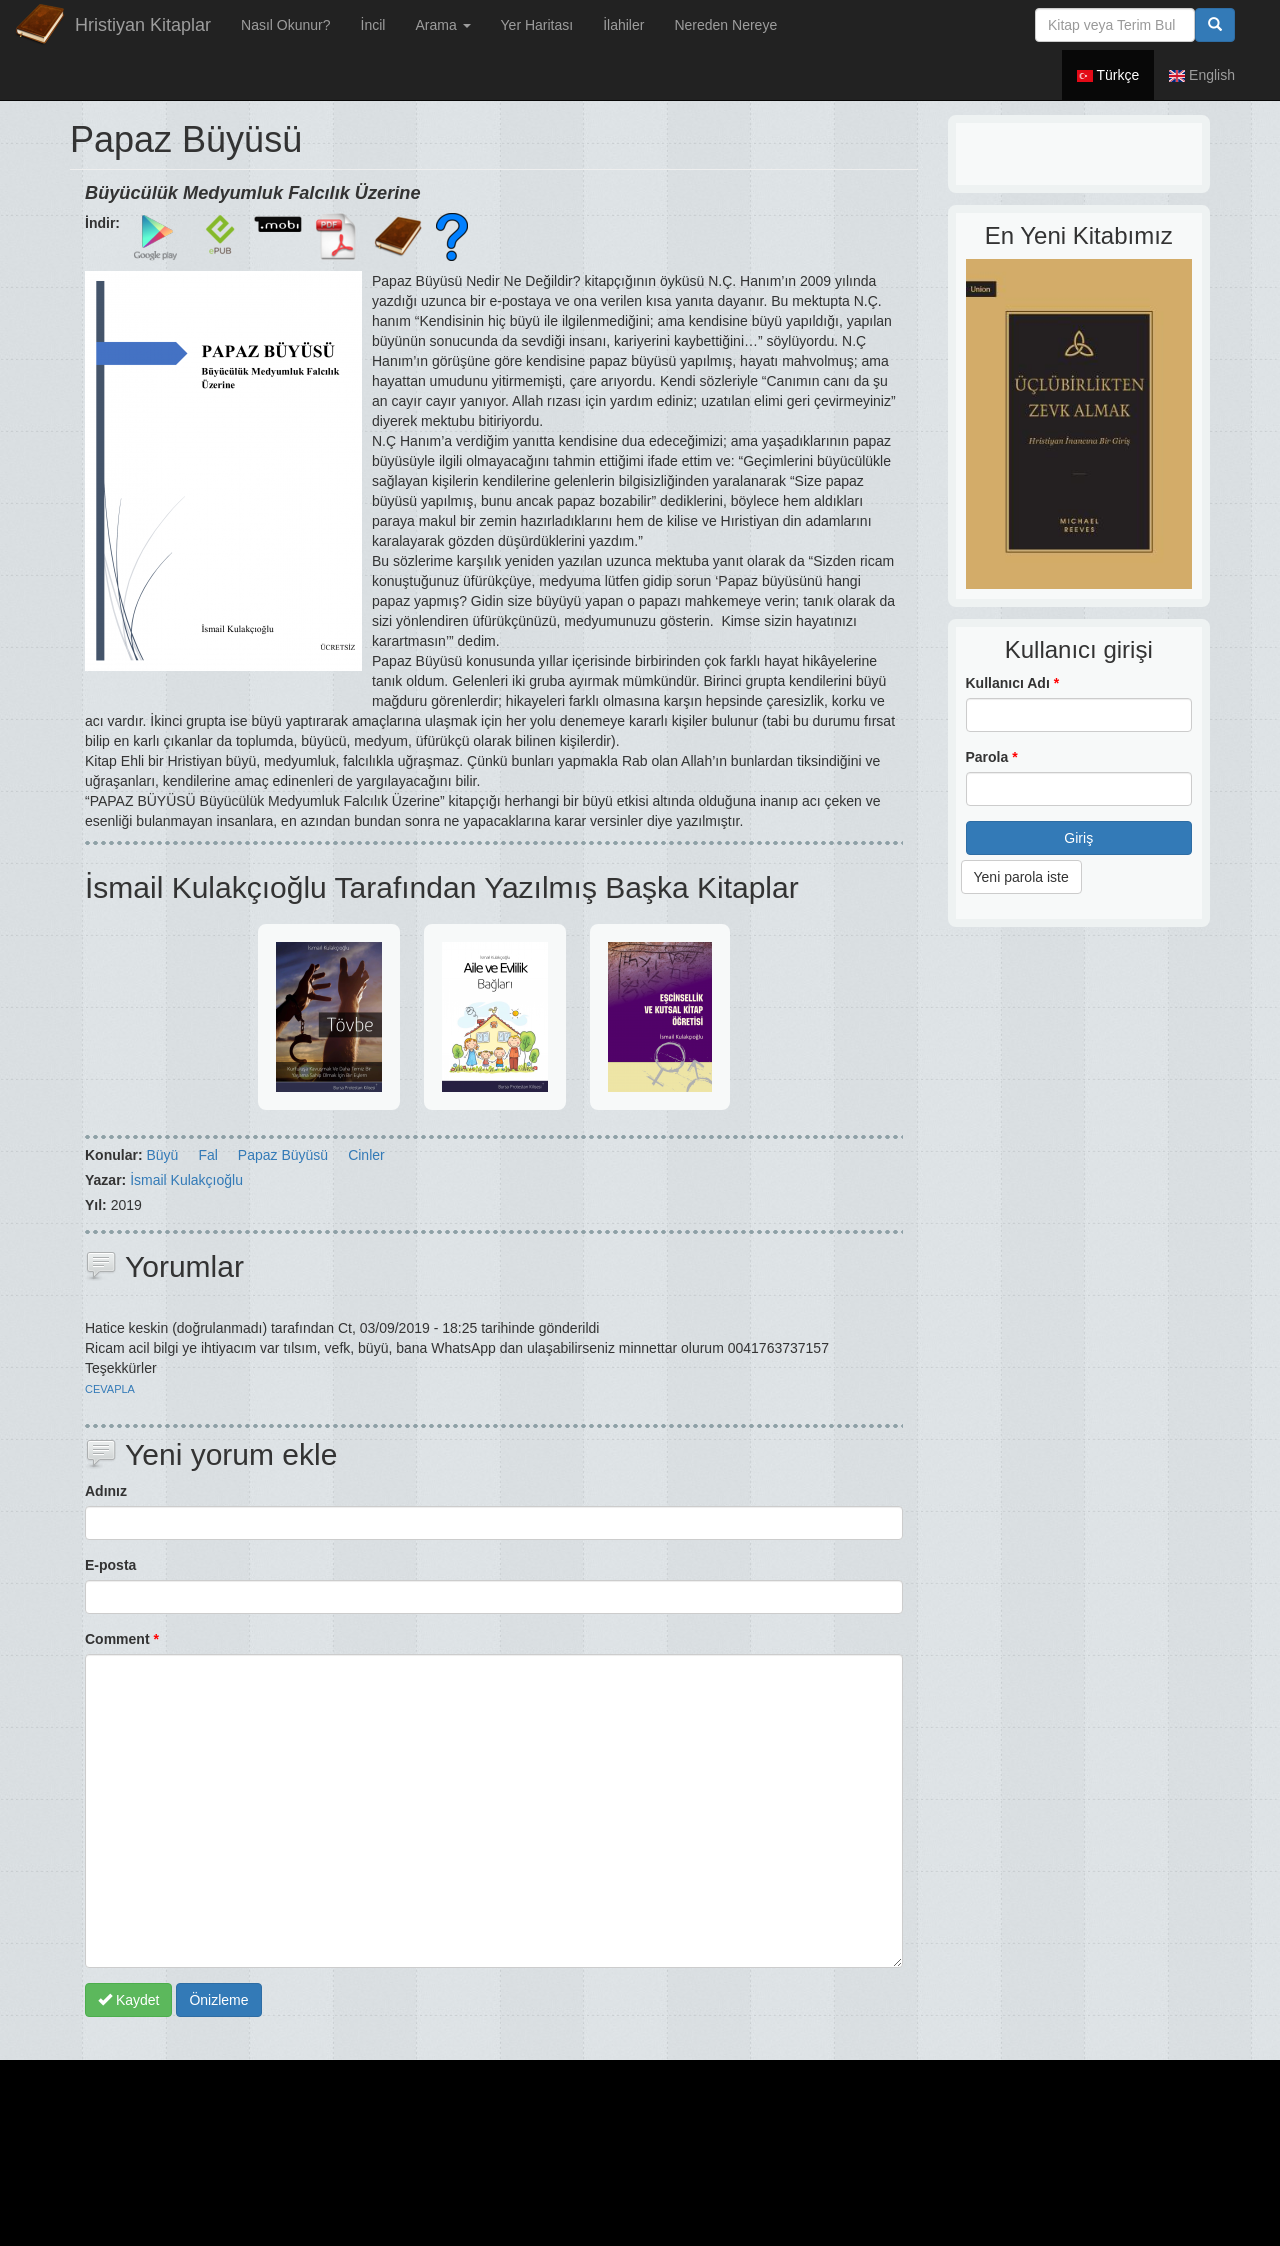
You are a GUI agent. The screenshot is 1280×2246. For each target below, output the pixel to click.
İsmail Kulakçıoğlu (186, 1180)
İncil (373, 25)
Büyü (162, 1155)
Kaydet (128, 2000)
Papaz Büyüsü (283, 1155)
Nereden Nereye (725, 25)
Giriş (1078, 838)
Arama (442, 25)
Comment (122, 1639)
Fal (207, 1155)
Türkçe (1108, 75)
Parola (992, 757)
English (1202, 75)
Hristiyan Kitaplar (143, 25)
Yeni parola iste (1021, 877)
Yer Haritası (537, 25)
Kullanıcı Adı (1013, 683)
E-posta (110, 1565)
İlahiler (623, 25)
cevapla (110, 1389)
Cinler (366, 1155)
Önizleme (218, 2000)
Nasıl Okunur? (285, 25)
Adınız (106, 1491)
